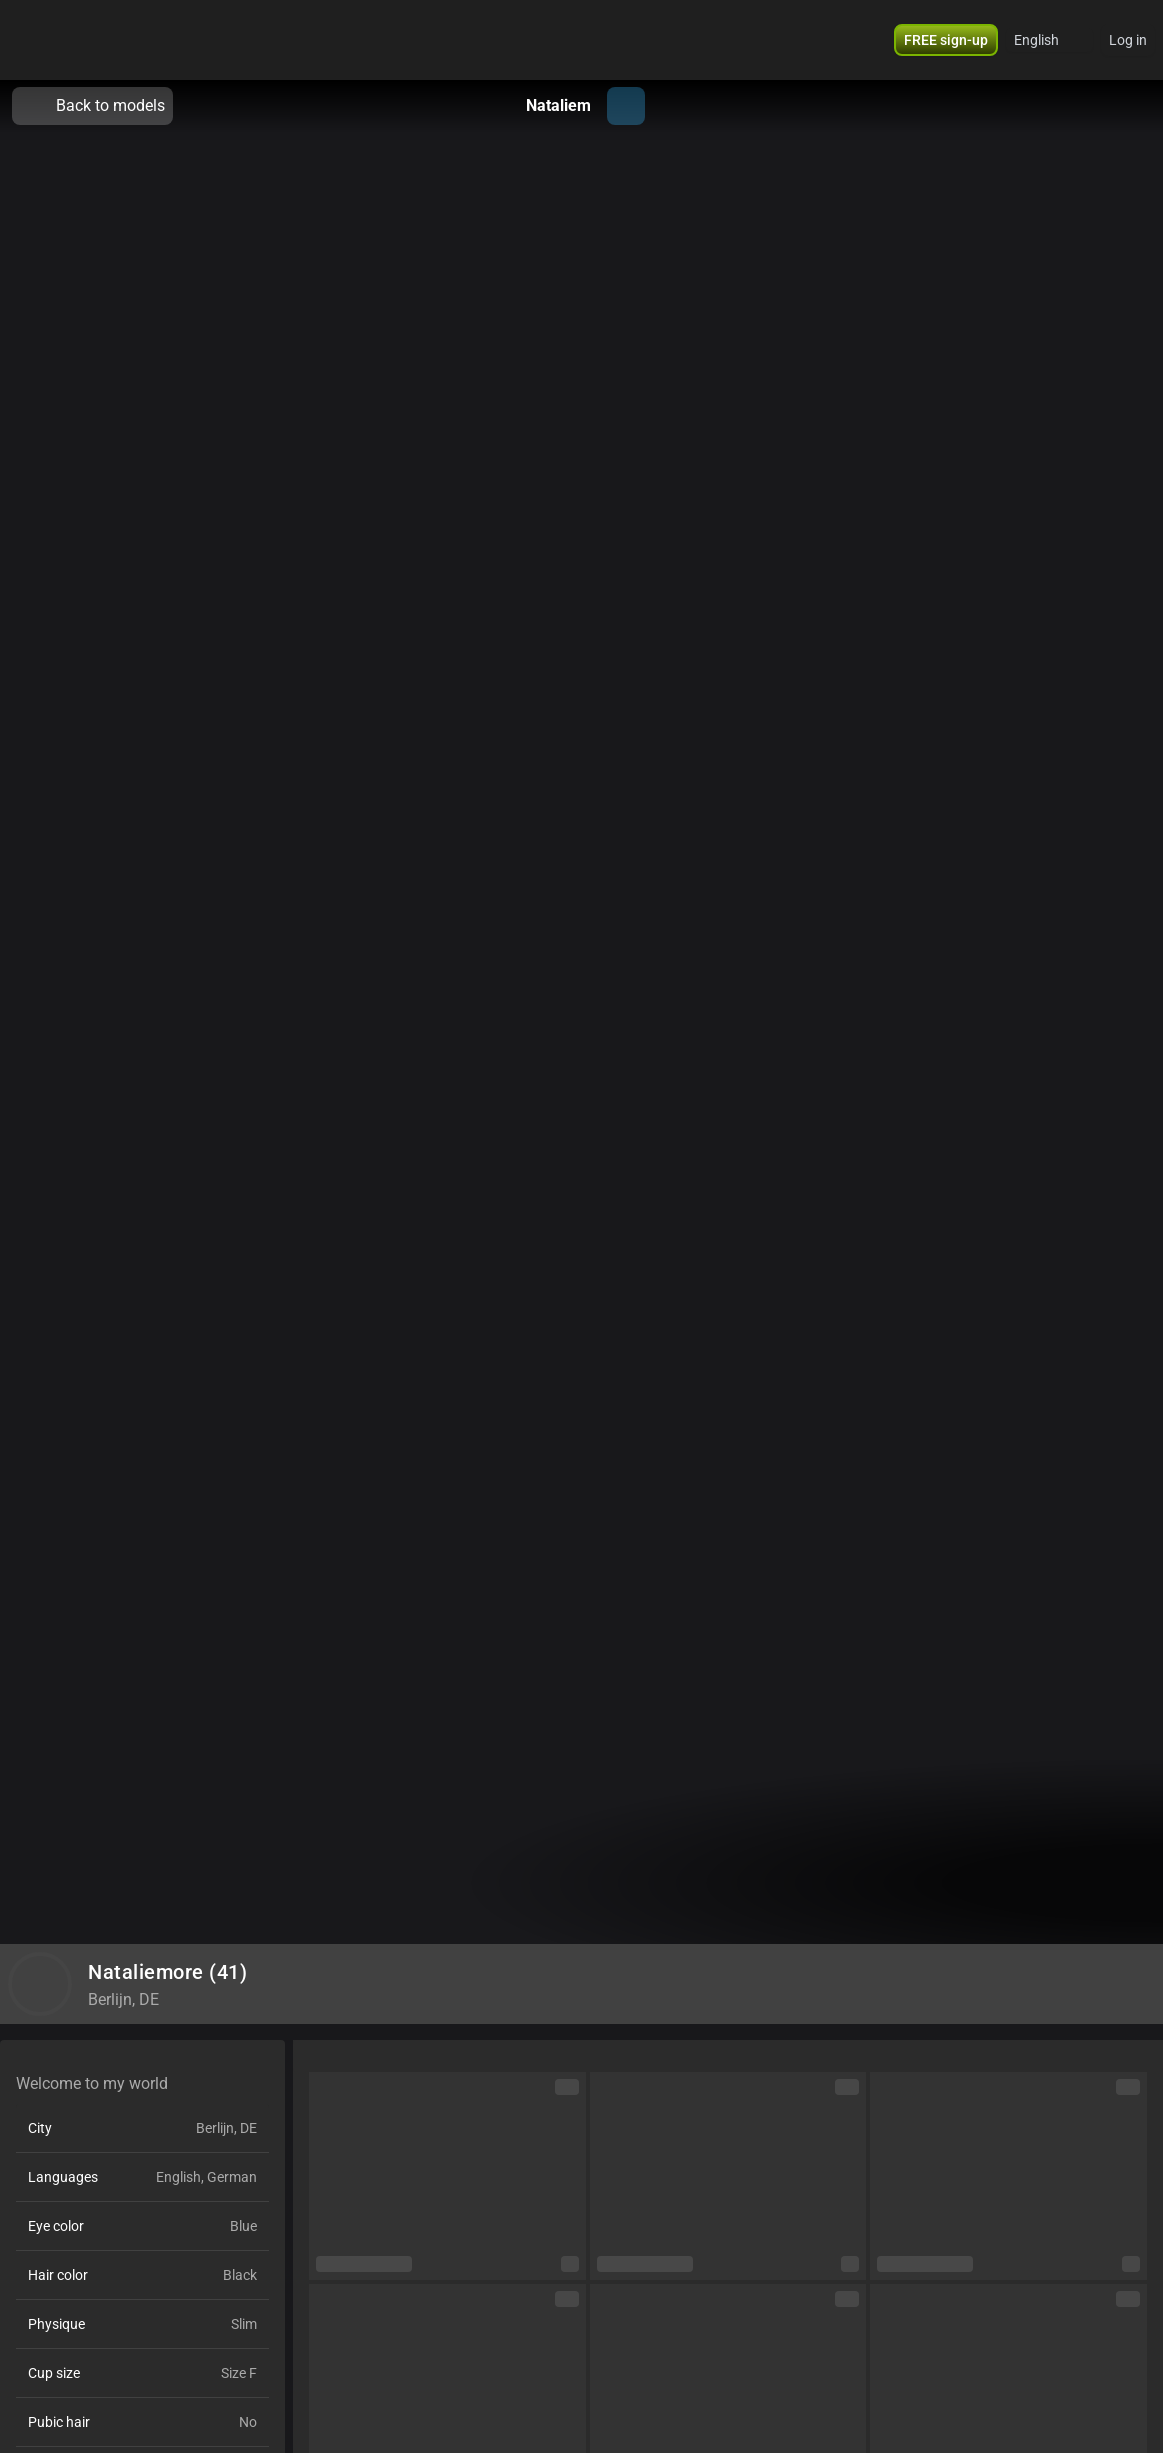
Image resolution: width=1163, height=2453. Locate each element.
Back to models (92, 106)
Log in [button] (1128, 40)
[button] (946, 40)
